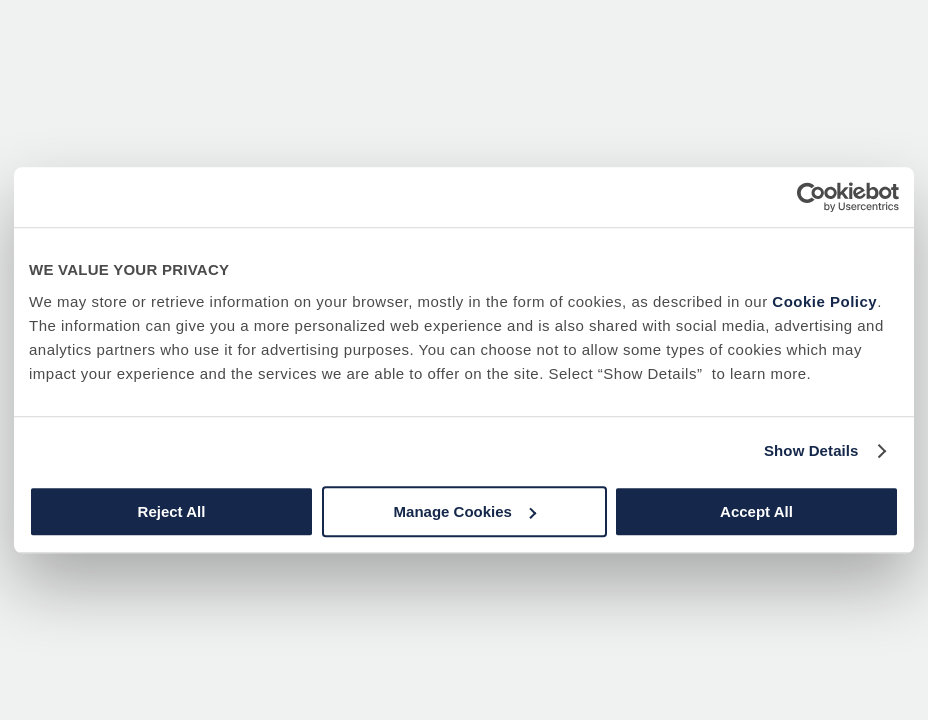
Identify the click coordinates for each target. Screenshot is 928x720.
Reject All (172, 511)
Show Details (811, 450)
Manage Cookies (465, 511)
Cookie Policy (824, 301)
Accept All (756, 511)
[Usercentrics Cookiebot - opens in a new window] (811, 197)
